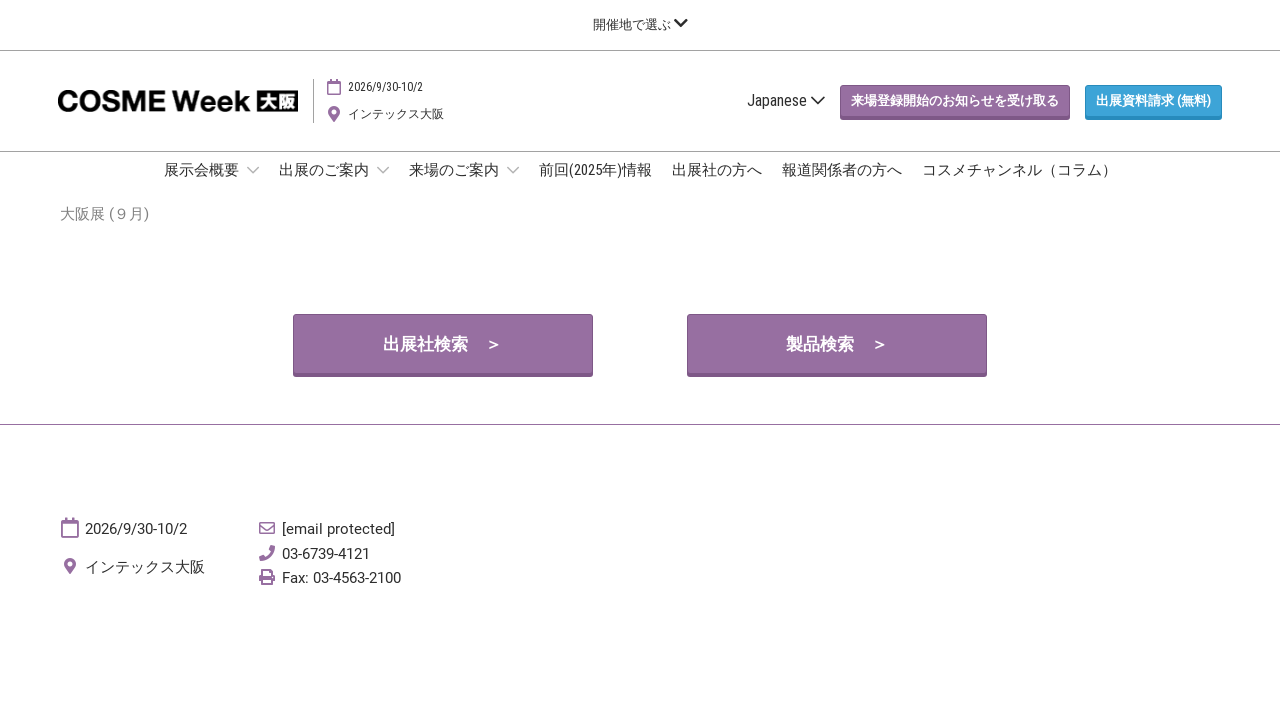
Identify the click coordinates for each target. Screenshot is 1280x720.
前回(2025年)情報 (595, 189)
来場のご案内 (455, 189)
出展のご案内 (325, 189)
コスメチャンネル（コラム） (1019, 189)
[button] (955, 120)
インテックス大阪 (396, 133)
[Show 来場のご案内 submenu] (513, 189)
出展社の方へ (717, 189)
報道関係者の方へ (842, 189)
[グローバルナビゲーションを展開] (640, 24)
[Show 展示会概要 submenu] (253, 189)
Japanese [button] (786, 119)
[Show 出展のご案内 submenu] (383, 189)
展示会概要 (203, 189)
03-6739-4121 (326, 573)
